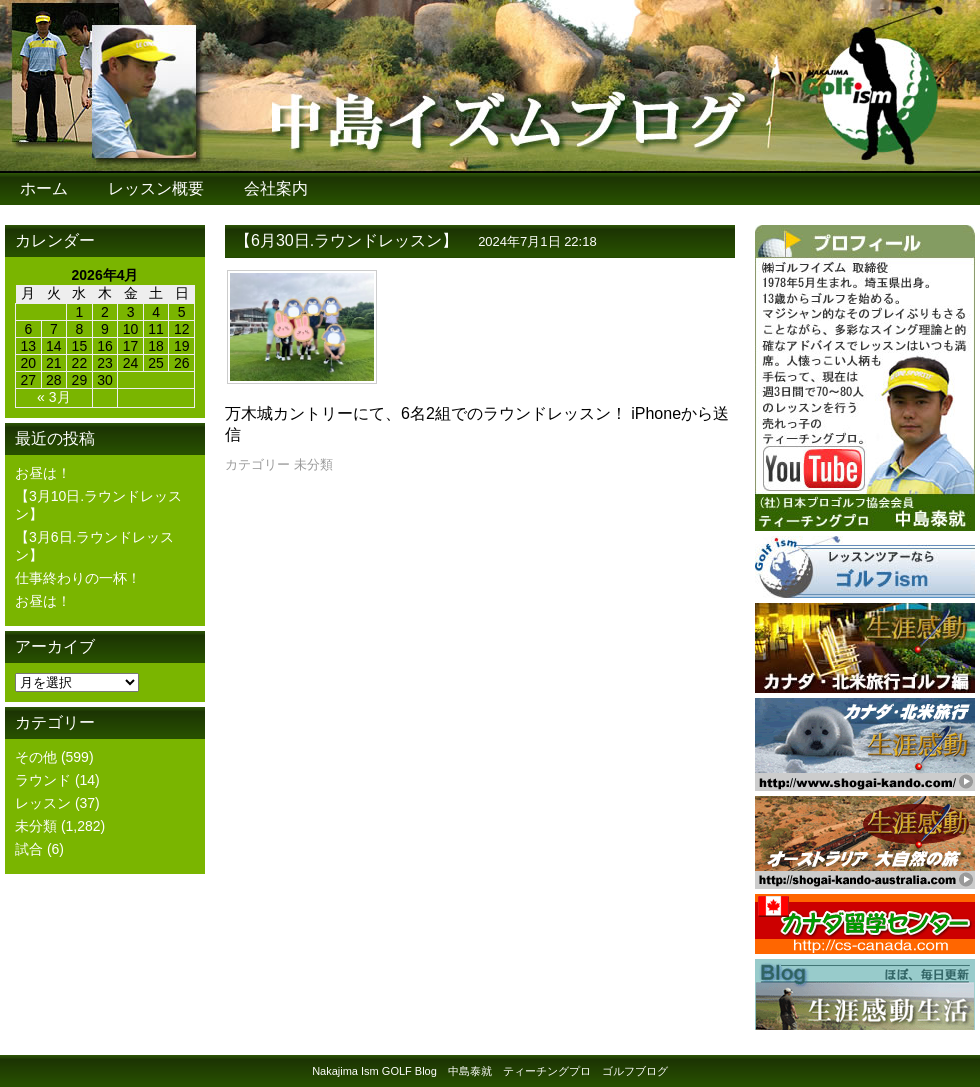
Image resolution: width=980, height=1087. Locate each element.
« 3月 (53, 397)
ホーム (44, 188)
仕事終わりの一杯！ (78, 578)
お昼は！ (43, 473)
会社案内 (276, 188)
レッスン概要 (156, 188)
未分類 (36, 826)
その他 (36, 757)
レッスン (43, 803)
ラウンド (43, 780)
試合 (29, 849)
